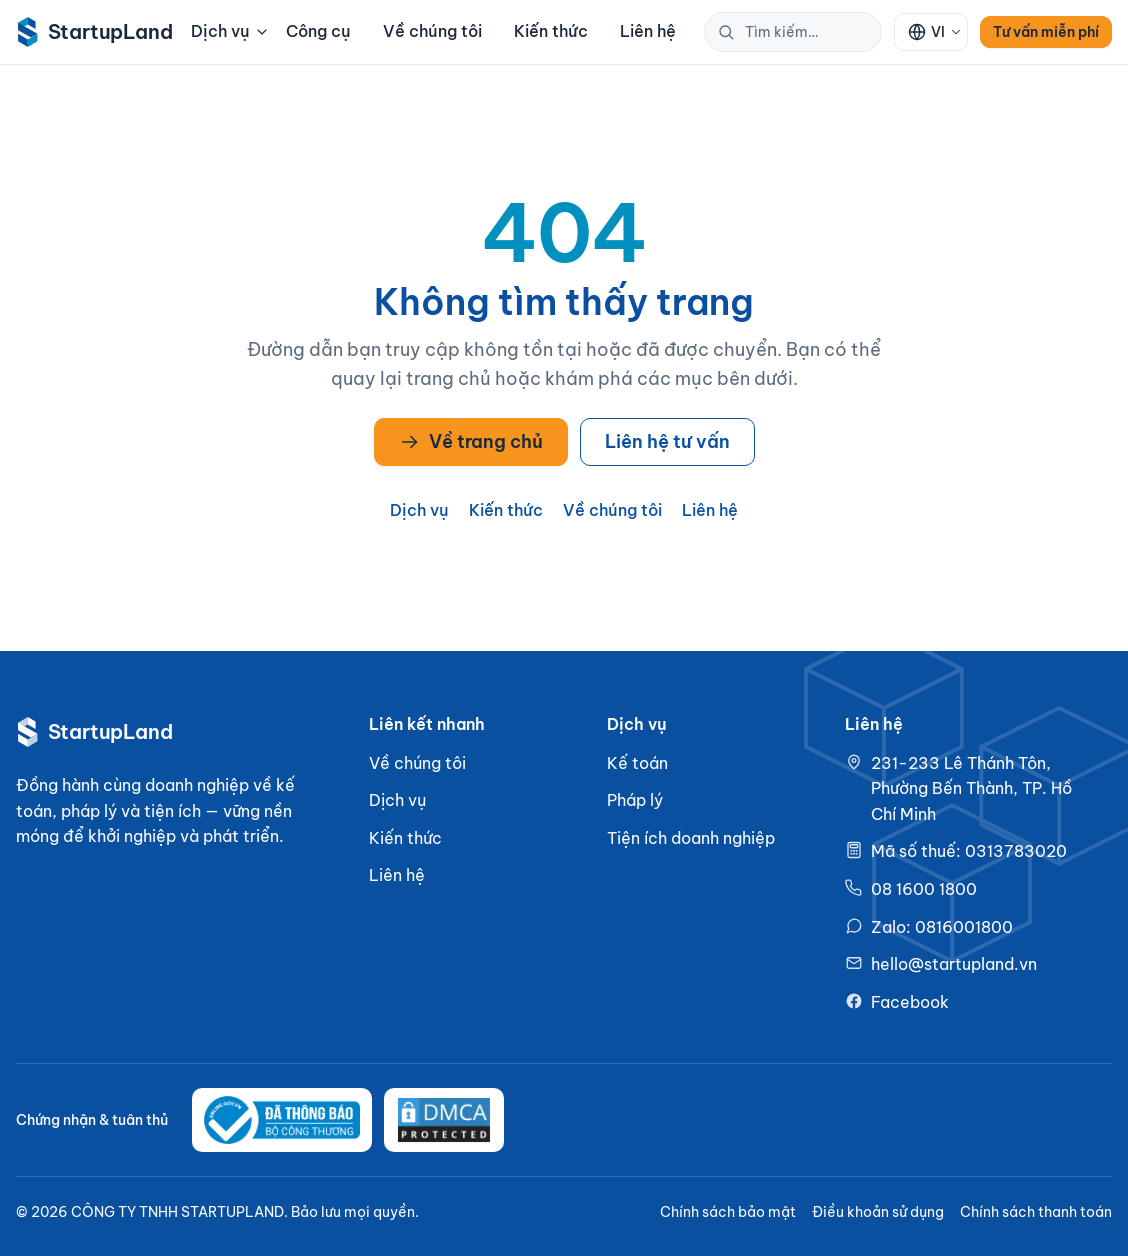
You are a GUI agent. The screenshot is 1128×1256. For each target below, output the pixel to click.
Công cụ (318, 31)
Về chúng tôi (432, 31)
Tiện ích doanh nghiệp (691, 838)
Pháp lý (635, 800)
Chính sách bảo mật (728, 1212)
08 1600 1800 (924, 889)
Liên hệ (648, 31)
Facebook (910, 1002)
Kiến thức (551, 31)
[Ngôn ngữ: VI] (931, 32)
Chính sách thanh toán (1036, 1212)
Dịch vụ (228, 31)
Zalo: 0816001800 (942, 927)
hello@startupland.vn (954, 964)
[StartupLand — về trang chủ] (89, 32)
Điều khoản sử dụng (878, 1212)
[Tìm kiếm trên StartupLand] (815, 32)
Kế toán (637, 763)
